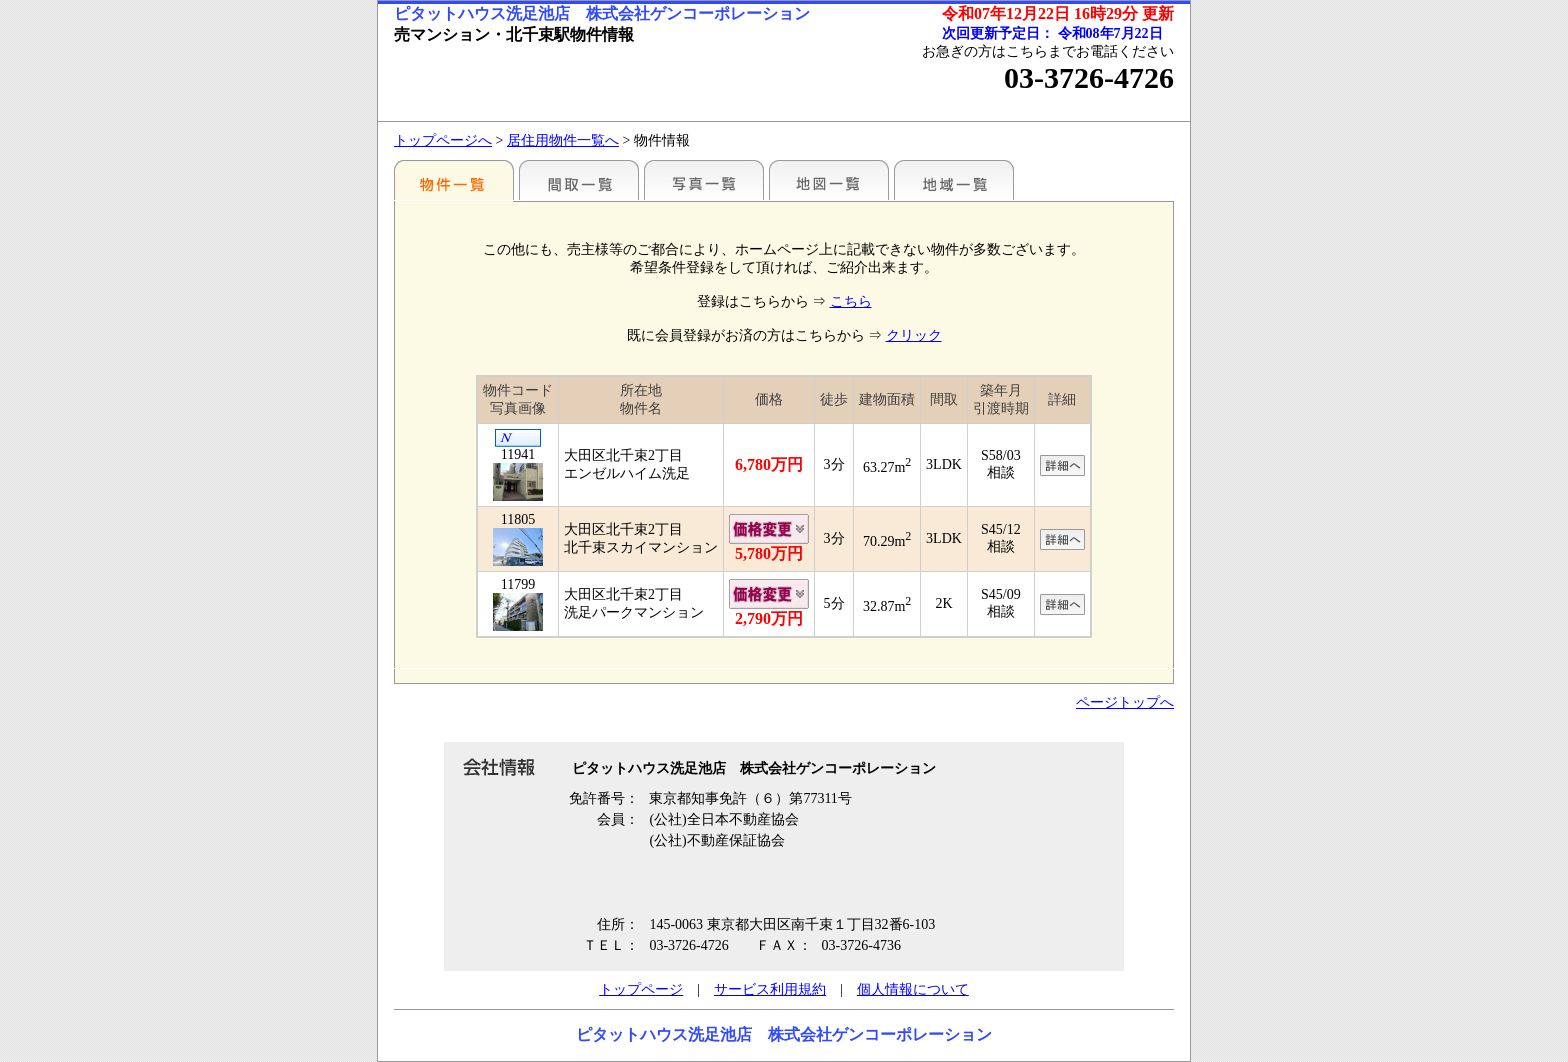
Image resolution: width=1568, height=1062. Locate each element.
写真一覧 (704, 180)
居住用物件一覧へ (563, 140)
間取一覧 (579, 180)
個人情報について (913, 989)
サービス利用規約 (770, 989)
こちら (851, 301)
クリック (914, 335)
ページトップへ (1125, 702)
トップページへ (443, 140)
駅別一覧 (454, 180)
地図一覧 (829, 180)
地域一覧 (954, 180)
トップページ (641, 989)
